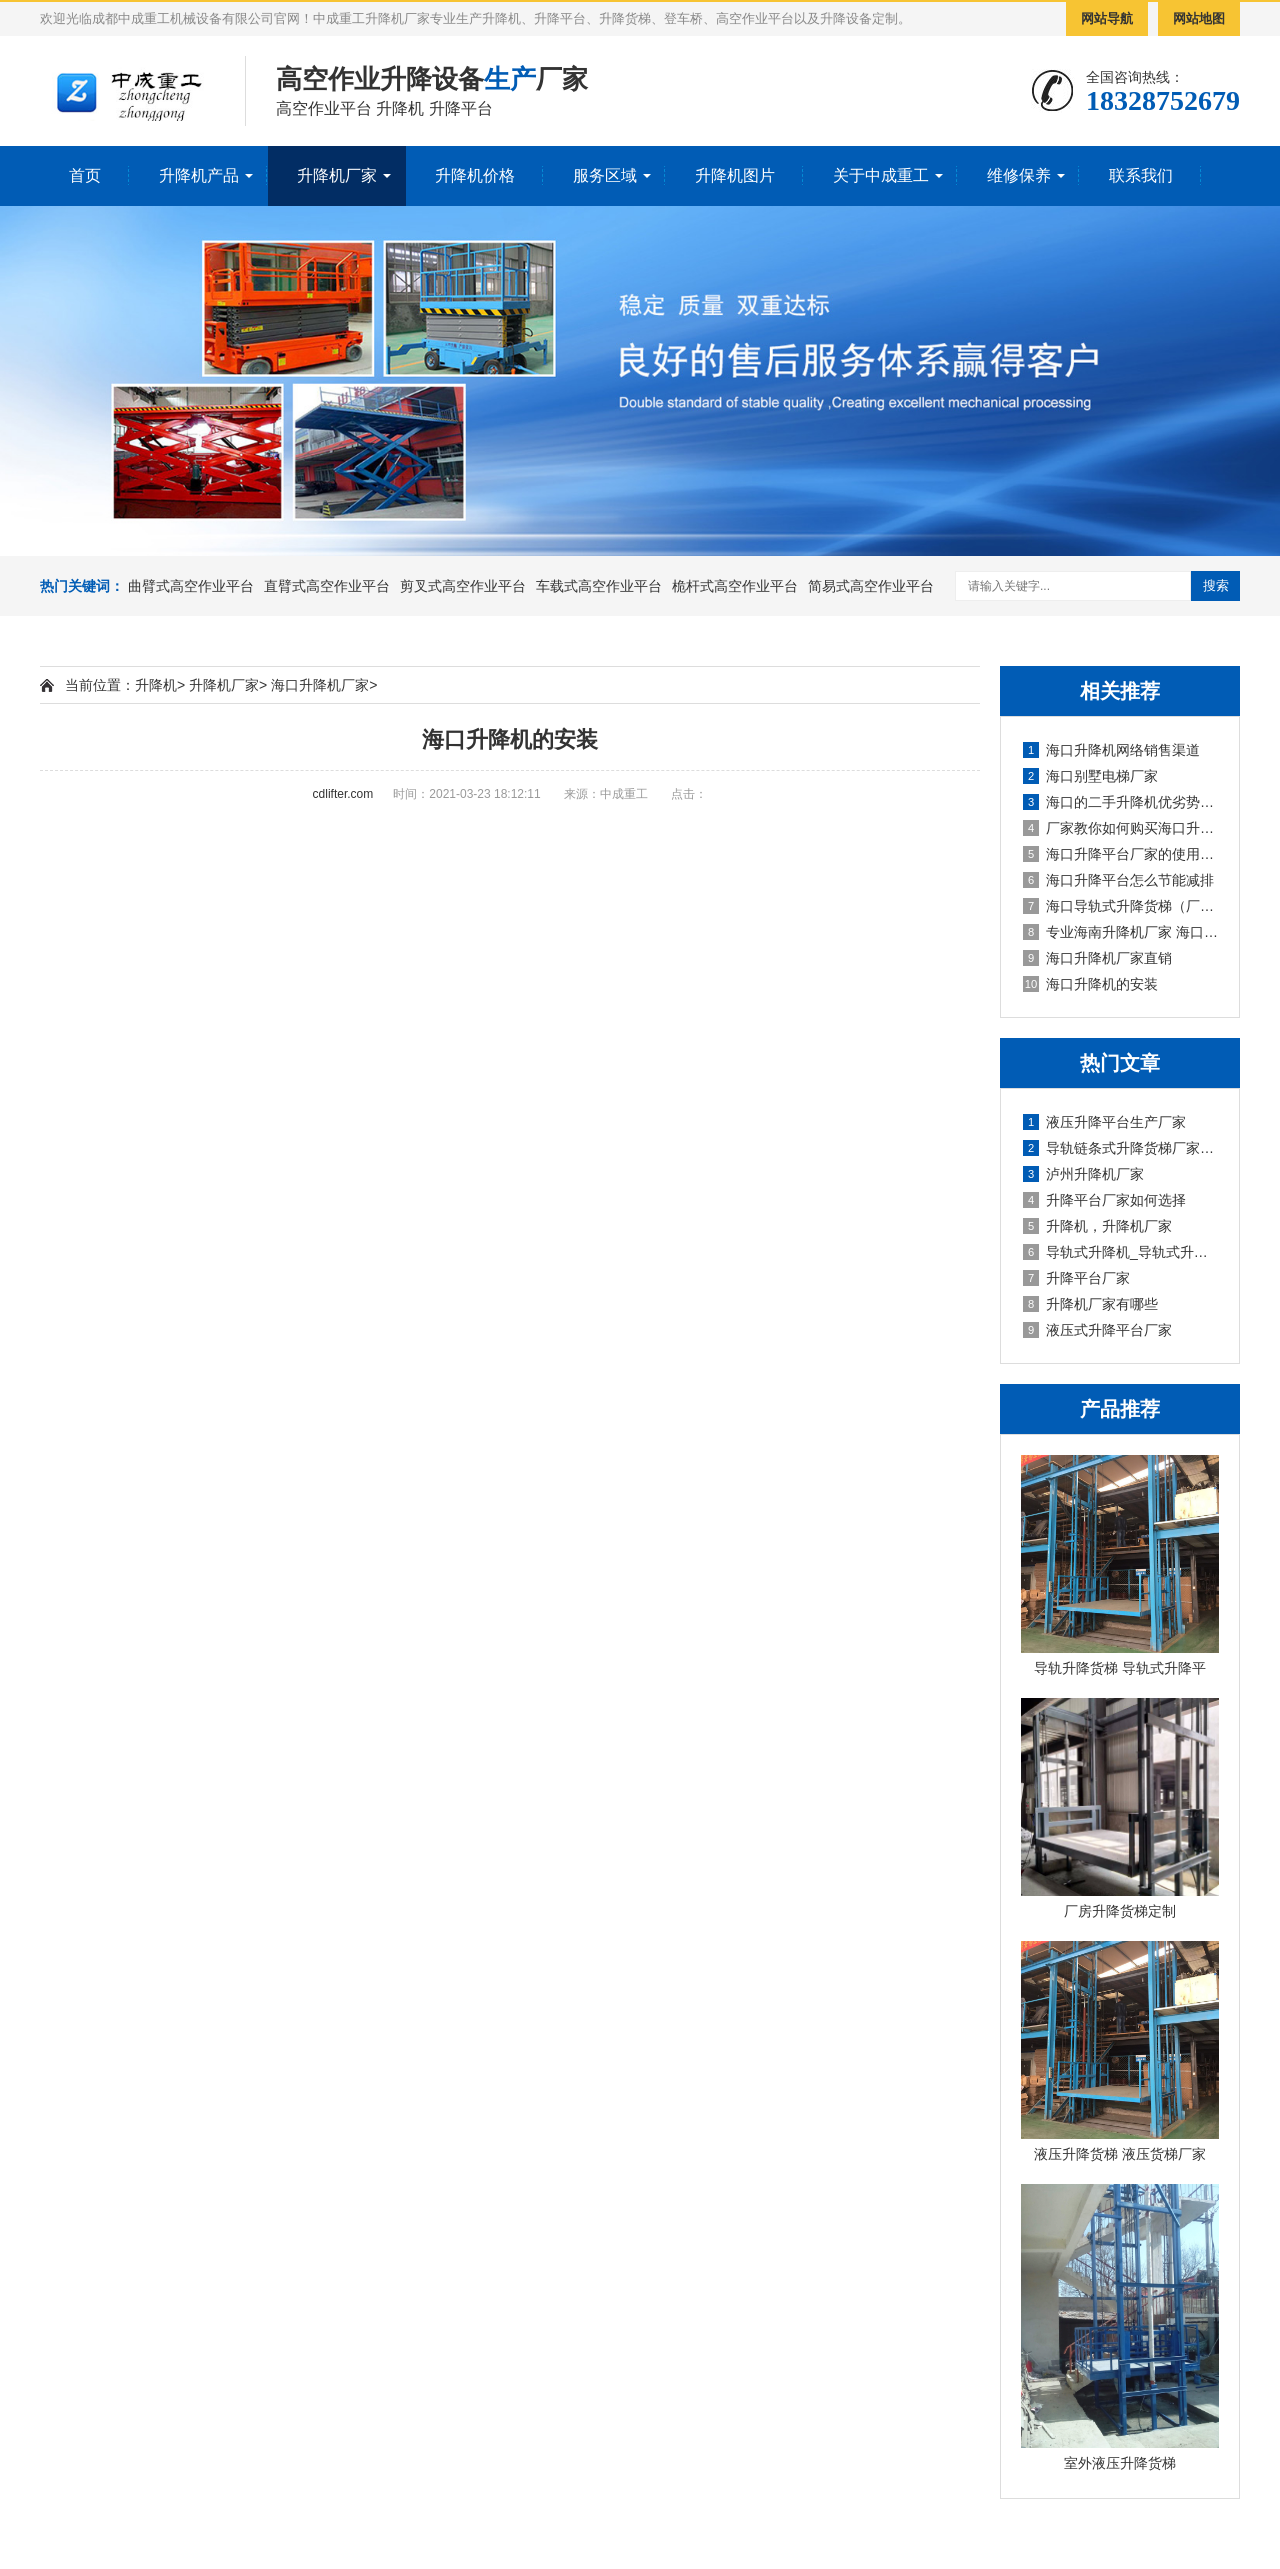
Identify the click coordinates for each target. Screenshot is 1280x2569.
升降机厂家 (337, 175)
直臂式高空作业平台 (327, 586)
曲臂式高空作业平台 (191, 586)
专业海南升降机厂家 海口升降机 (1121, 932)
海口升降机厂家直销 (1097, 958)
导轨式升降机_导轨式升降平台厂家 (1121, 1252)
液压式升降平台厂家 (1097, 1330)
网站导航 (1107, 18)
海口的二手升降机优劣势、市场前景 (1121, 802)
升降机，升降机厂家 (1097, 1226)
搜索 (1216, 585)
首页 (85, 175)
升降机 (156, 685)
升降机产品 (199, 175)
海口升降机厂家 (320, 685)
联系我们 (1141, 175)
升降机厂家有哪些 (1090, 1304)
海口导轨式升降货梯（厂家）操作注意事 (1121, 906)
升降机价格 (475, 175)
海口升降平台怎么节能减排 (1118, 880)
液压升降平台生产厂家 (1104, 1122)
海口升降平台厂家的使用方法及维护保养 (1121, 854)
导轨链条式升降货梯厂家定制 (1121, 1148)
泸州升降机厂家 (1083, 1174)
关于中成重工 (881, 175)
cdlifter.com (343, 794)
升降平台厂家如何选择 (1104, 1200)
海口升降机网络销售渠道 (1111, 750)
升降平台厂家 (1076, 1278)
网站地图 (1199, 18)
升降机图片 (735, 175)
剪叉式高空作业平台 (463, 586)
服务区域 (605, 175)
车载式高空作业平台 (599, 586)
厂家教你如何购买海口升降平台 (1121, 828)
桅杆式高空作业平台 (735, 586)
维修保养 (1019, 175)
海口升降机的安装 (1090, 984)
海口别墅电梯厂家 (1090, 776)
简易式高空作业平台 (871, 586)
